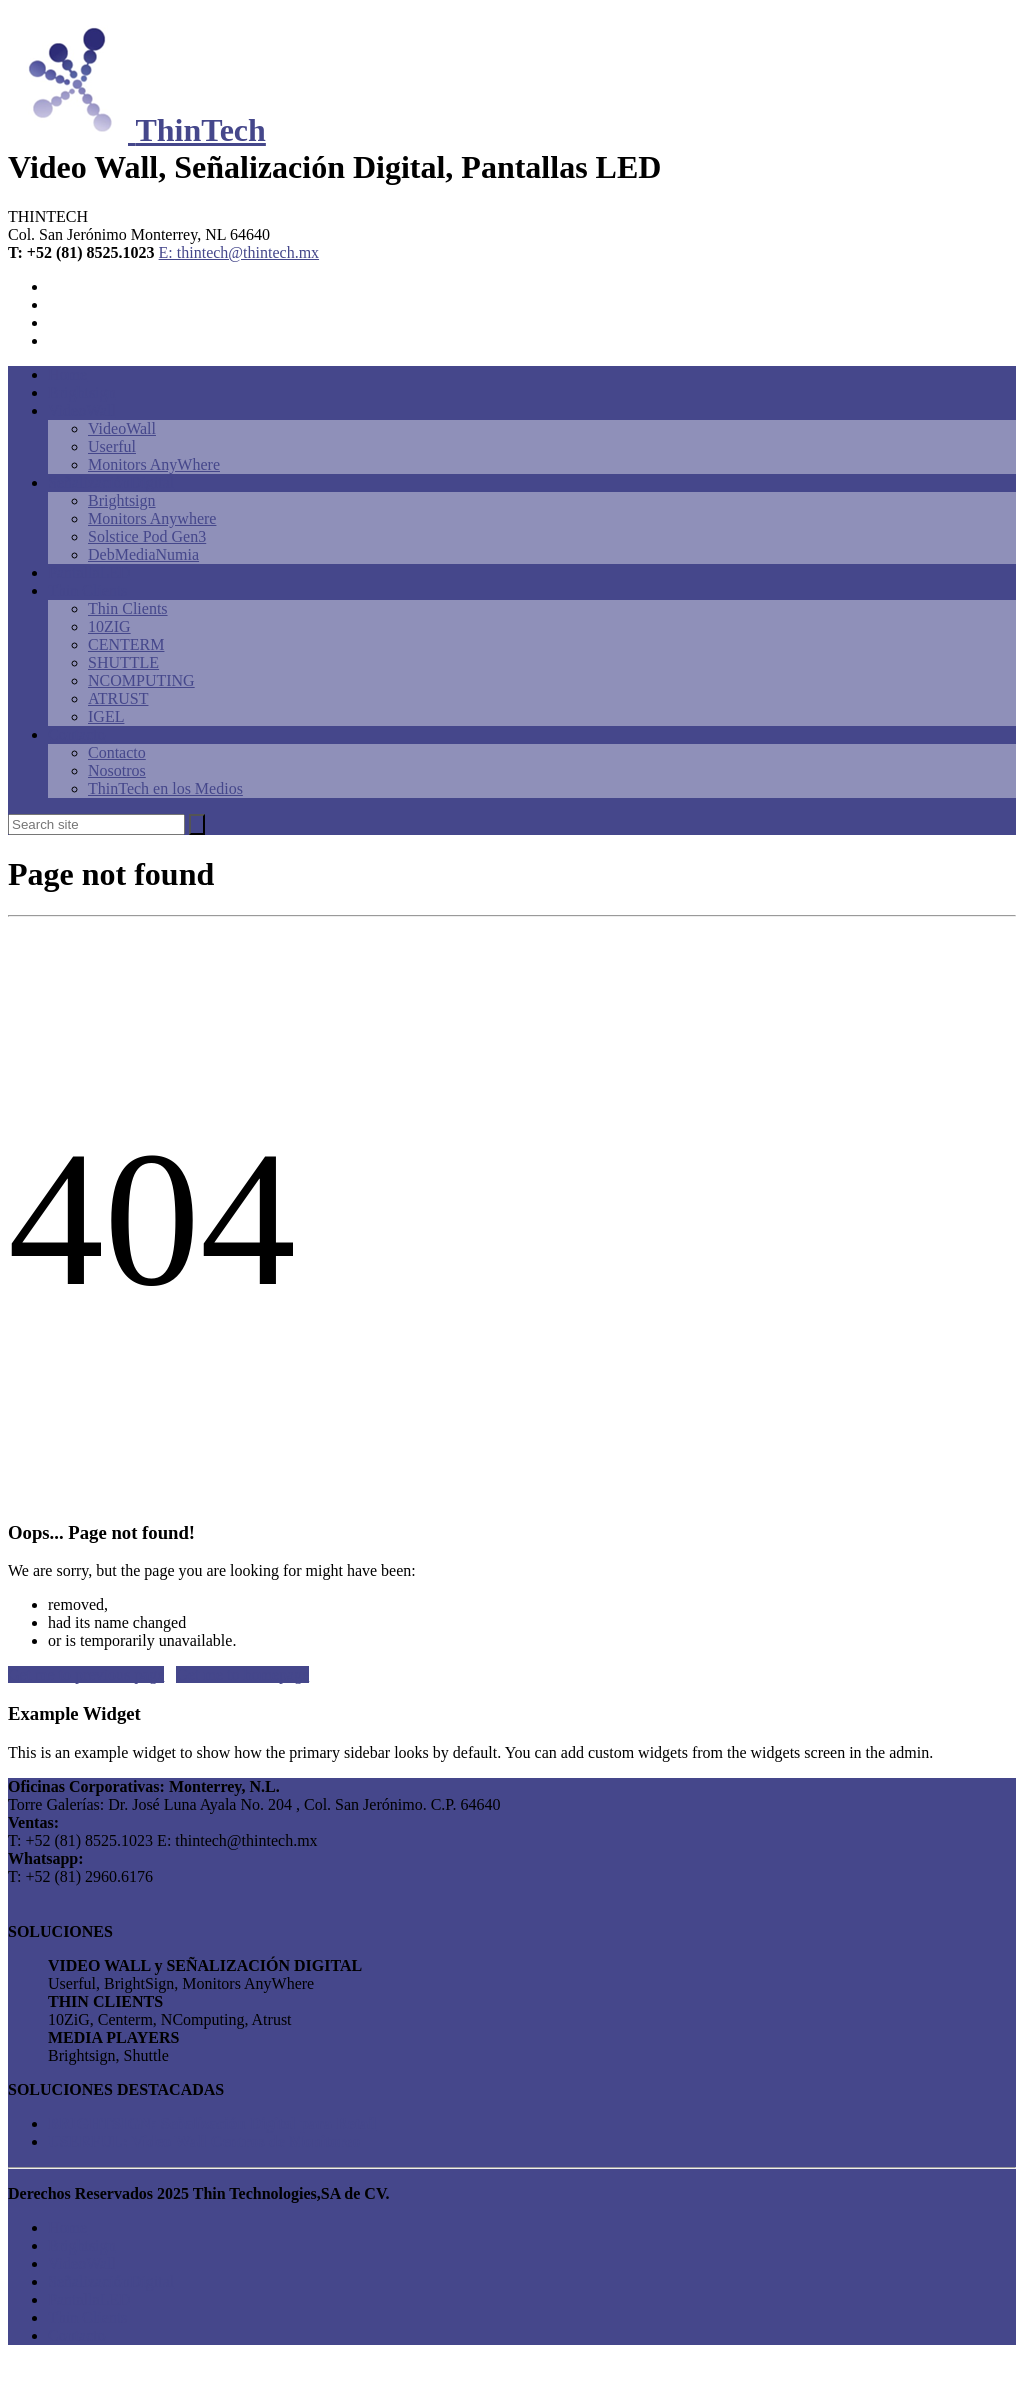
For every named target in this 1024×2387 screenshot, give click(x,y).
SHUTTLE (123, 662)
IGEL (106, 716)
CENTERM (126, 644)
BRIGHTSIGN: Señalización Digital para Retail (212, 2123)
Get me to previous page (86, 1674)
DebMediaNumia (143, 554)
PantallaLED (89, 572)
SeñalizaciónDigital (111, 482)
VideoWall (82, 410)
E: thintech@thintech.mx (239, 252)
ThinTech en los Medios (165, 788)
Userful (112, 446)
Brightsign (82, 392)
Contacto (77, 734)
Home (67, 374)
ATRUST (118, 698)
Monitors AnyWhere (154, 464)
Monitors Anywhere (152, 518)
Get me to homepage (242, 1674)
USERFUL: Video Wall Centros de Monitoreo (204, 2141)
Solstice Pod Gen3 (147, 536)
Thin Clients (88, 590)
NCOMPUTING (141, 680)
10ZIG (109, 626)
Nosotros (117, 770)
